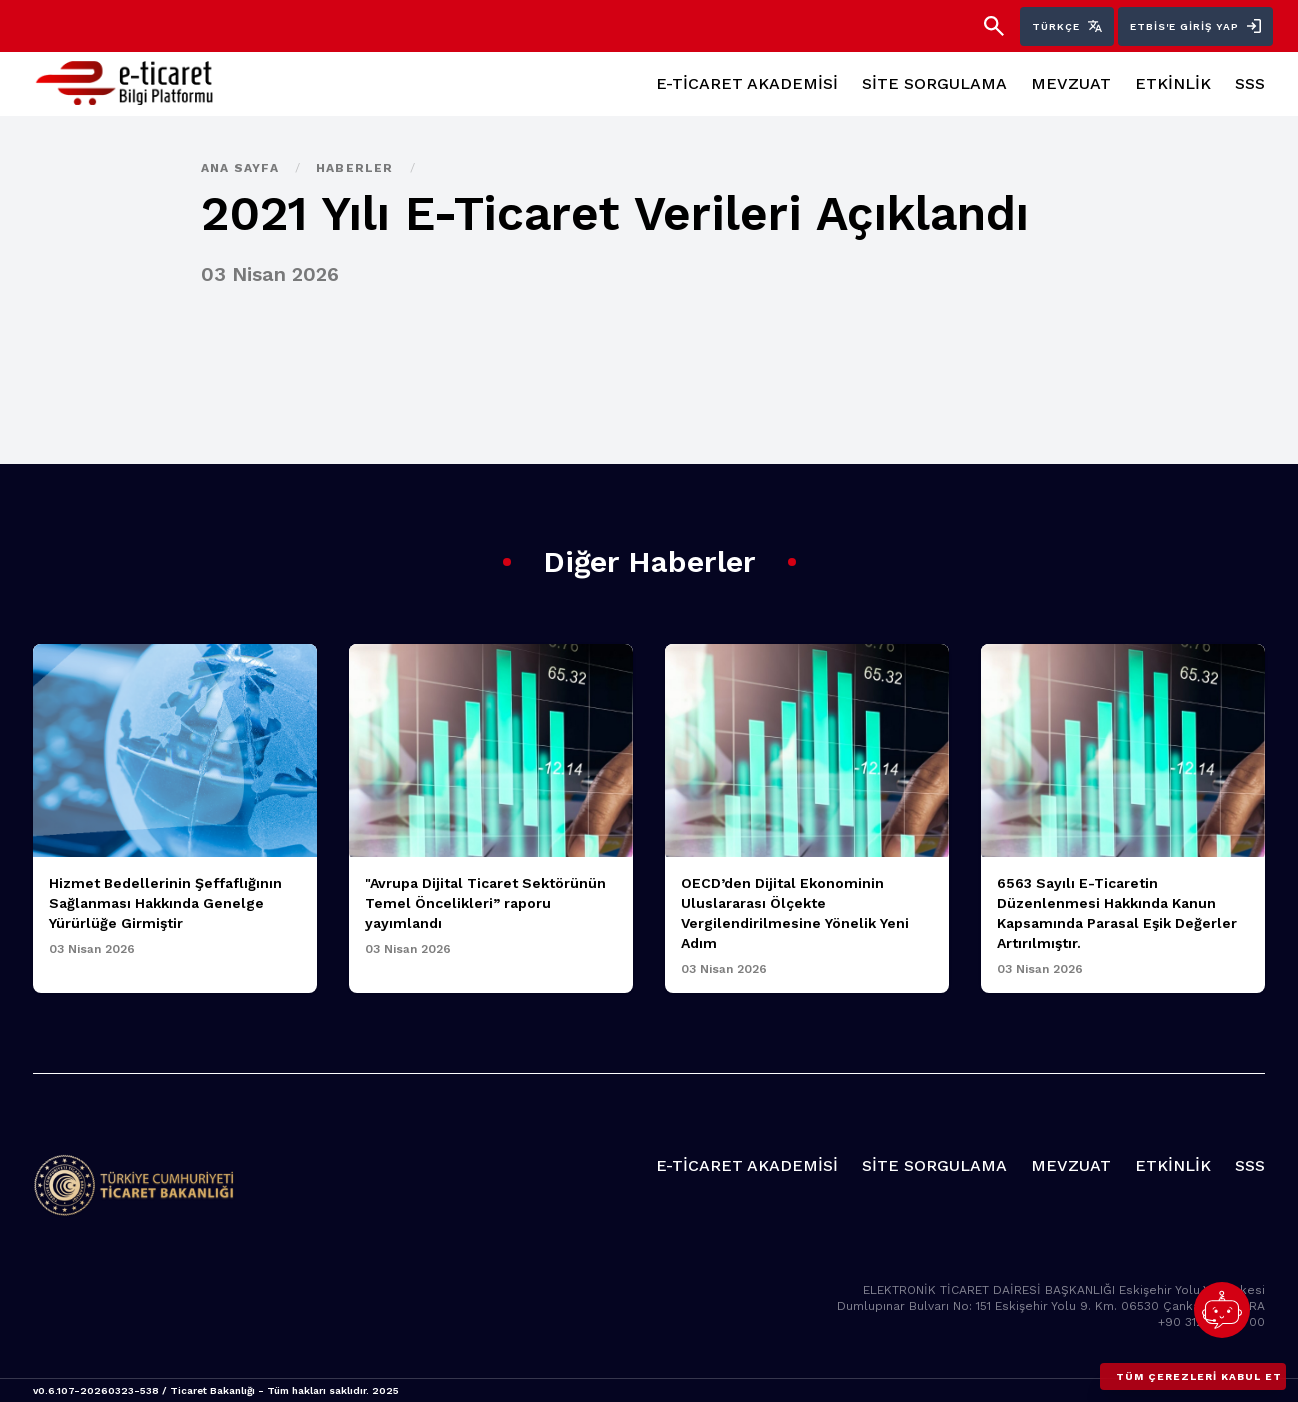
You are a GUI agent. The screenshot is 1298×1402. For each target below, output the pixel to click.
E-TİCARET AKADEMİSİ (747, 83)
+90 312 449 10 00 (1211, 1322)
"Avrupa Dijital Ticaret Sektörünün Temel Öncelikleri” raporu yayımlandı (485, 903)
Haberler (357, 168)
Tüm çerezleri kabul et (1199, 1376)
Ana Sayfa (242, 168)
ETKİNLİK (1173, 83)
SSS (1250, 83)
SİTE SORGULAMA (934, 83)
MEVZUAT (1071, 83)
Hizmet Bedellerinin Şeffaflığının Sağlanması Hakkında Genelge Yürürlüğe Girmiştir (165, 903)
